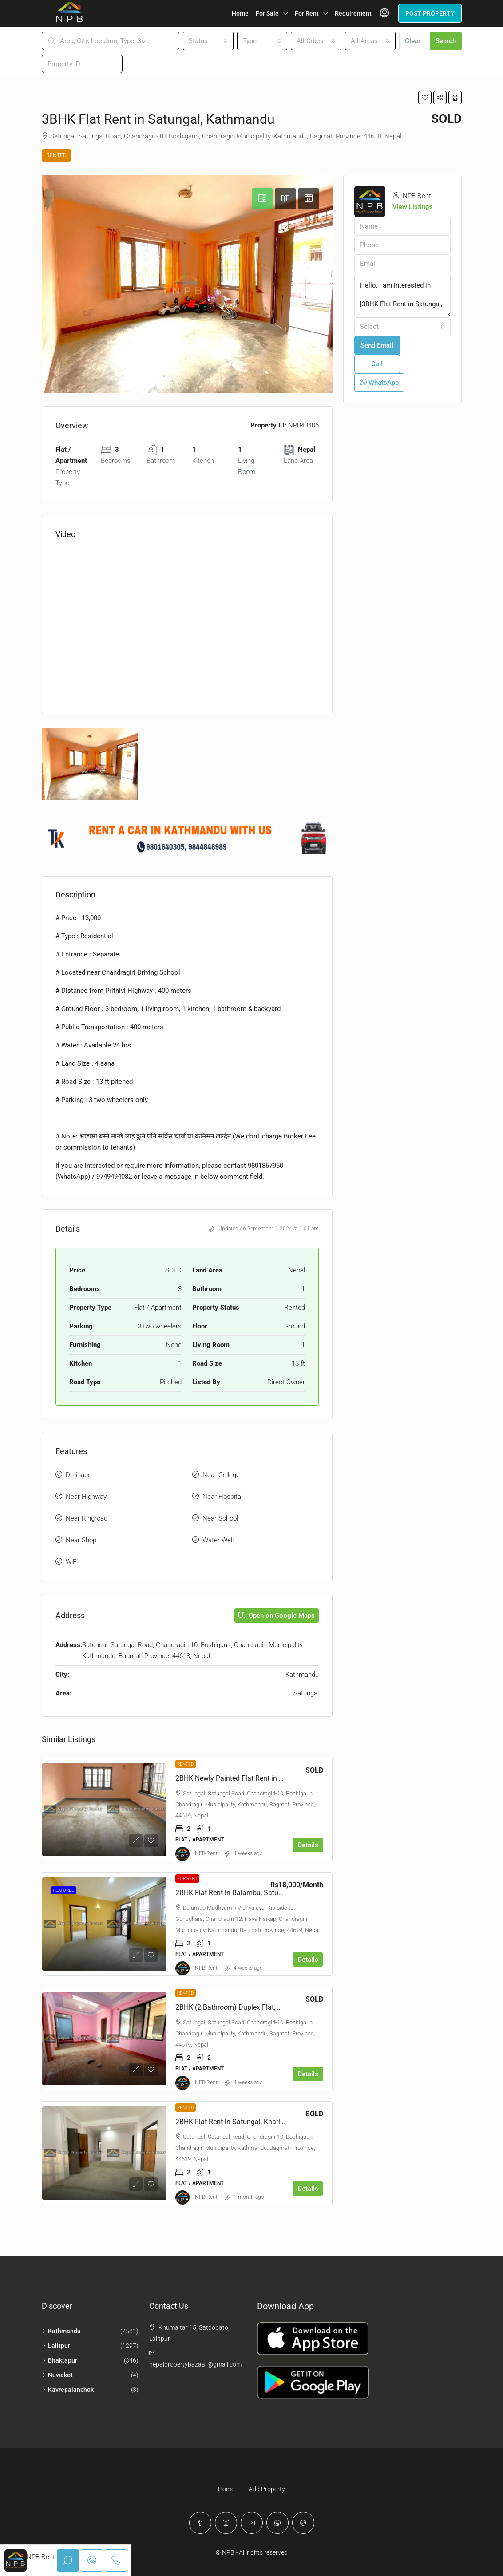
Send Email (376, 345)
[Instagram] (226, 2523)
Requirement (353, 13)
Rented (56, 155)
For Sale (267, 13)
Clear (412, 41)
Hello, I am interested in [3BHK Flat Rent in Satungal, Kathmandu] (402, 295)
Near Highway (86, 1497)
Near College (221, 1475)
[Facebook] (200, 2523)
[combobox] (208, 41)
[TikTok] (303, 2523)
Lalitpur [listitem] (56, 2345)
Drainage (78, 1475)
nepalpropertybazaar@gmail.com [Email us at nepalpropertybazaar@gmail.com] (195, 2364)
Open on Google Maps (276, 1616)
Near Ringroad (86, 1518)
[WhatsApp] (277, 2523)
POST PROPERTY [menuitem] (430, 13)
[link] (104, 1809)
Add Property (267, 2489)
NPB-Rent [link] (206, 1853)
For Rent (307, 13)
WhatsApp (379, 383)
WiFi (72, 1562)
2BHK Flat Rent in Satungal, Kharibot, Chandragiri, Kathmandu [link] (272, 2122)
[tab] (262, 198)
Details (307, 1845)
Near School (220, 1518)
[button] (425, 97)
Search (446, 41)
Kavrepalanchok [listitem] (68, 2389)
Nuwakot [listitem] (57, 2374)
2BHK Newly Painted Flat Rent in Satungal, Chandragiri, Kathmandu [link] (281, 1778)
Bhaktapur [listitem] (59, 2360)
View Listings (412, 207)
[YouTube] (252, 2523)
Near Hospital (222, 1497)
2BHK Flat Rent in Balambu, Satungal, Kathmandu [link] (253, 1893)
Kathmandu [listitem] (61, 2331)
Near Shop (81, 1540)
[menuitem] (384, 13)
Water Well (218, 1540)
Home (240, 13)
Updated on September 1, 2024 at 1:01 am (264, 1228)
